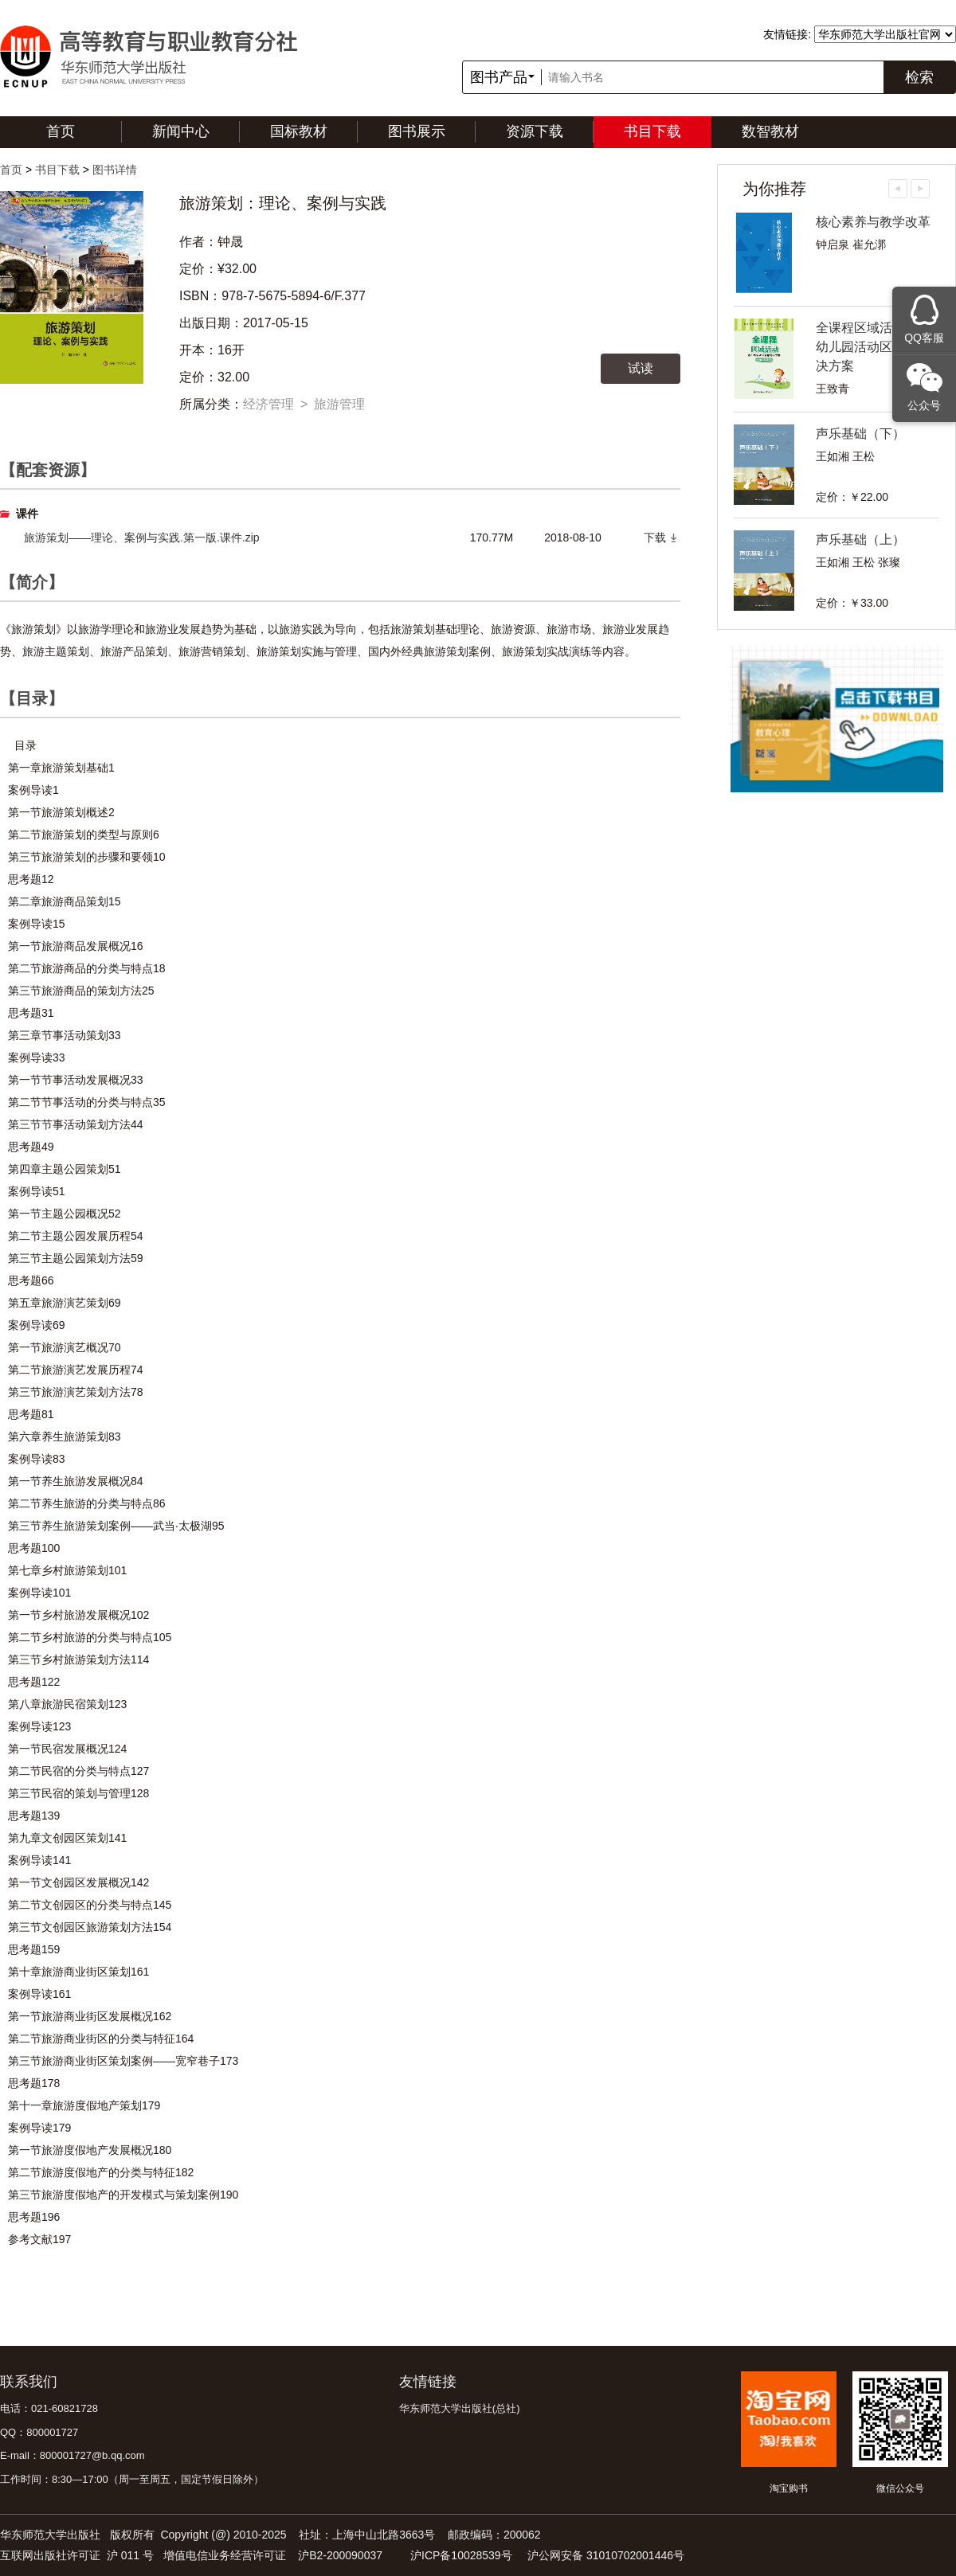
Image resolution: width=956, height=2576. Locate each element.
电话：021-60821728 (49, 2408)
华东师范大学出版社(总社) (459, 2408)
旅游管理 (339, 404)
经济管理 (268, 404)
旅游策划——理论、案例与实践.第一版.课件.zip (142, 537)
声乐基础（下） (860, 433)
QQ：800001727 (39, 2432)
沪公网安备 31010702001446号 (605, 2555)
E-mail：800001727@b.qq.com (72, 2455)
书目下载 (652, 131)
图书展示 (416, 131)
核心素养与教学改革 (873, 222)
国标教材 (298, 131)
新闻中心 (181, 131)
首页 (60, 131)
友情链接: (787, 34)
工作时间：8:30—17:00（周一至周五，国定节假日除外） (132, 2479)
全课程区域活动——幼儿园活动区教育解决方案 (873, 347)
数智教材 (770, 131)
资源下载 (534, 131)
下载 (655, 537)
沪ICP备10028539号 (461, 2555)
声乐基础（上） (860, 539)
